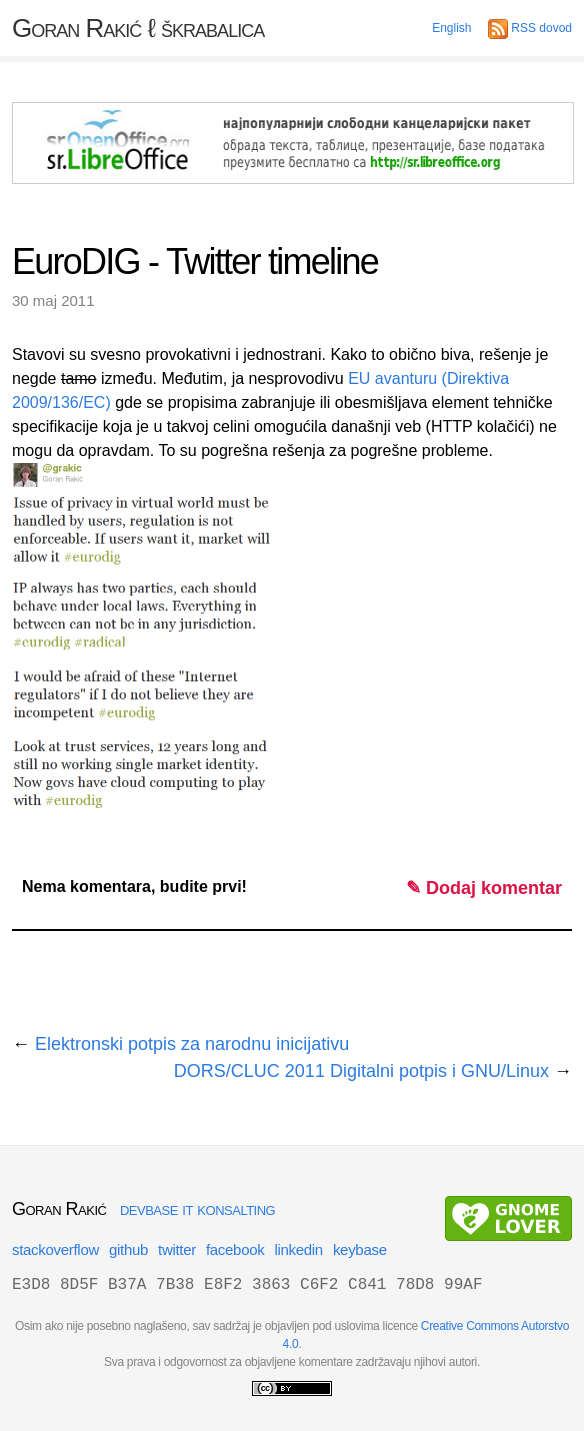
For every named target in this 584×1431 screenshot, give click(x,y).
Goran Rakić (138, 28)
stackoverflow (55, 1249)
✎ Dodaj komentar (484, 888)
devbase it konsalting (197, 1209)
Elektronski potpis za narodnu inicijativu (192, 1044)
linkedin (298, 1249)
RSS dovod (530, 28)
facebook (235, 1249)
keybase (360, 1249)
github (128, 1249)
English (451, 28)
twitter (177, 1249)
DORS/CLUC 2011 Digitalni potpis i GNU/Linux (361, 1071)
